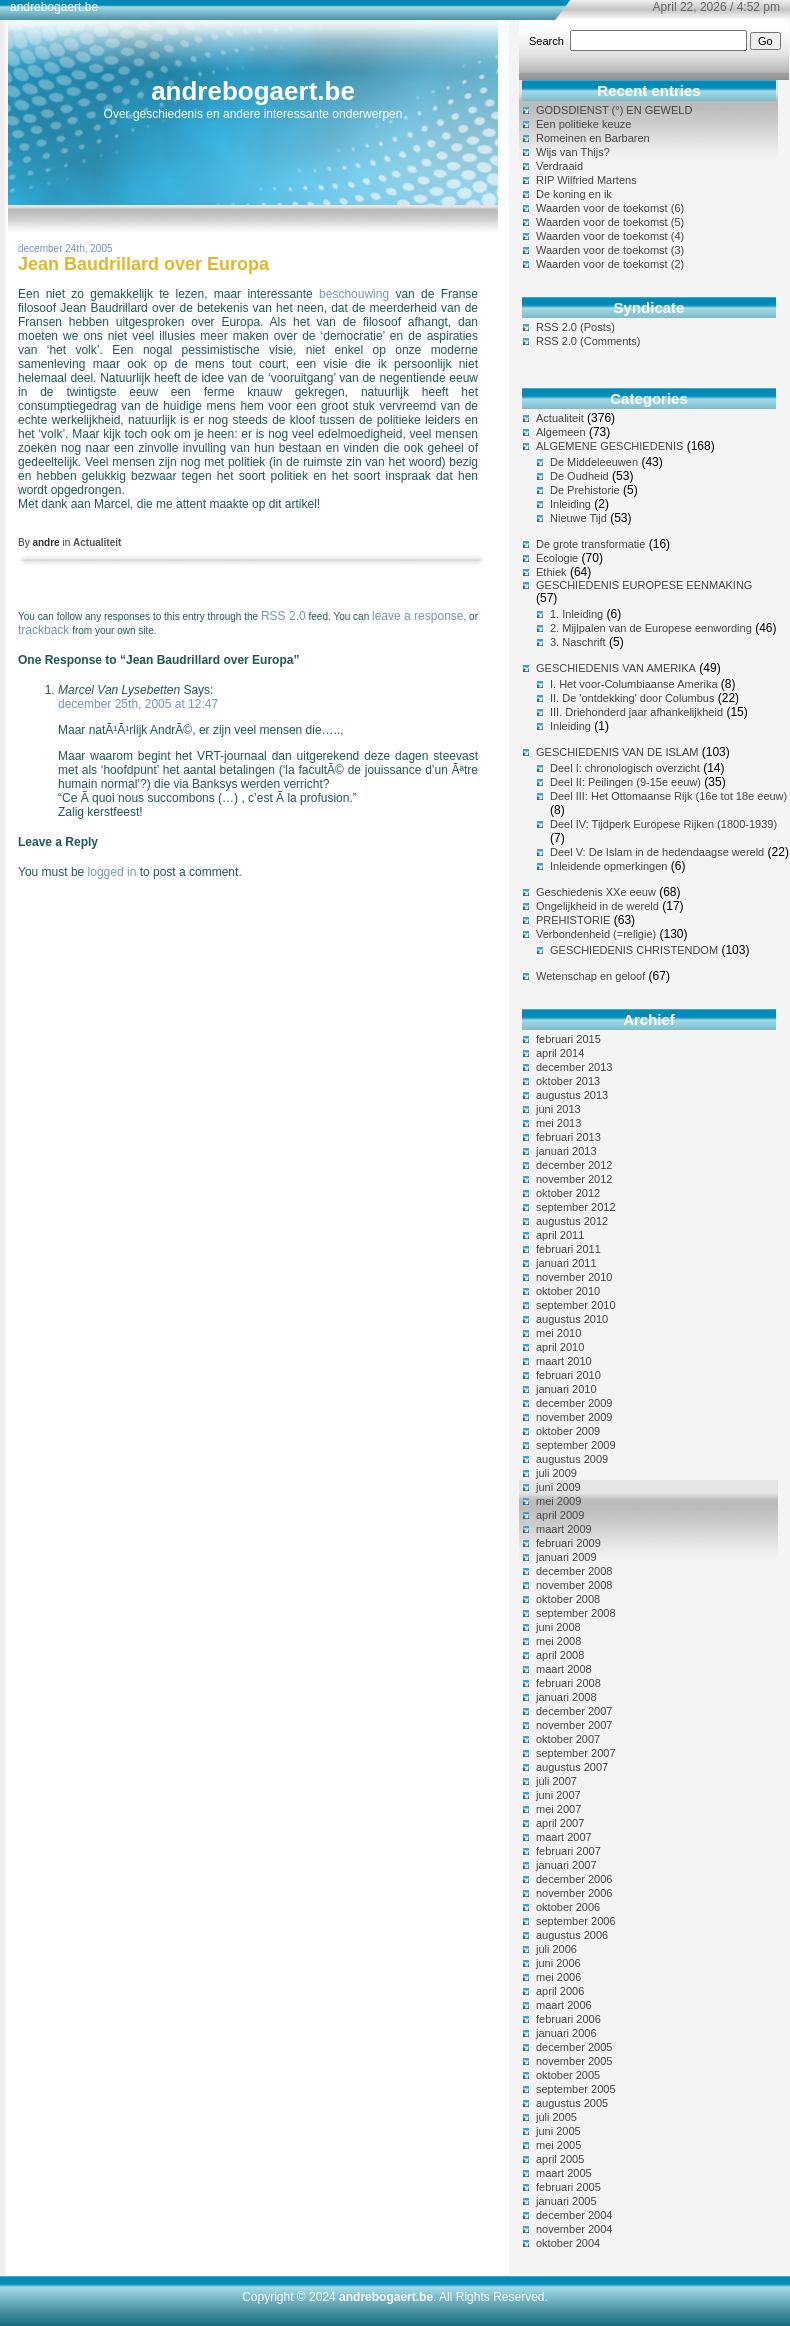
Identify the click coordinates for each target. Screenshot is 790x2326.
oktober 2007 (568, 1739)
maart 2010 (564, 1361)
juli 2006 (556, 1949)
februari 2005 (568, 2187)
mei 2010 (558, 1333)
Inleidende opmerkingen (608, 866)
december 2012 (574, 1165)
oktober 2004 (568, 2243)
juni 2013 (558, 1109)
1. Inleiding (576, 614)
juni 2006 (558, 1963)
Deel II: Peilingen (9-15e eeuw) (625, 782)
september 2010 (576, 1305)
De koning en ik (574, 194)
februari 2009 (568, 1543)
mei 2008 (558, 1641)
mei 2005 (558, 2145)
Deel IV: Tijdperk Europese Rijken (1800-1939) (663, 824)
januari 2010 (566, 1389)
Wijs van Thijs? (573, 152)
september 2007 (576, 1753)
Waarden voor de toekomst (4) (610, 236)
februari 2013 (568, 1137)
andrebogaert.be (253, 91)
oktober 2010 (568, 1291)
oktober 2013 (568, 1081)
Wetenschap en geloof (590, 976)
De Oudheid (579, 476)
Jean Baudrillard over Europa (143, 264)
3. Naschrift (578, 642)
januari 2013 (566, 1151)
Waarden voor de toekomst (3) (610, 250)
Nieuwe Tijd (578, 518)
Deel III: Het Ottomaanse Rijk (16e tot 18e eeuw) (668, 796)
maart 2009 (564, 1529)
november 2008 (574, 1585)
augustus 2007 (572, 1767)
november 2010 (574, 1277)
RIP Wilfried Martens (586, 180)
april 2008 (560, 1655)
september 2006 (576, 1921)
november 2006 (574, 1893)
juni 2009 (558, 1487)
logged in (112, 872)
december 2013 (574, 1067)
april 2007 (560, 1823)
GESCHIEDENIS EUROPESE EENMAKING (644, 585)
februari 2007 (568, 1851)
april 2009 (560, 1515)
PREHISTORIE (573, 920)
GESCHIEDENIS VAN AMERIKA (616, 668)
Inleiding (570, 504)
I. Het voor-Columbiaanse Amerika (634, 684)
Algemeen (561, 432)
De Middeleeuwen (594, 462)
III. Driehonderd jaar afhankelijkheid (636, 712)
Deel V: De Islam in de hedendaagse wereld (657, 852)
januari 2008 (566, 1697)
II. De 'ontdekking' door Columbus (632, 698)
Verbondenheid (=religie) (596, 934)
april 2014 (560, 1053)
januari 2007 (566, 1865)
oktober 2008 (568, 1599)
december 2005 (574, 2047)
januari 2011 (566, 1263)
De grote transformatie (590, 544)
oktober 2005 (568, 2075)
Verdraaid (559, 166)
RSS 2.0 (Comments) (588, 341)
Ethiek (551, 572)
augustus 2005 (572, 2103)
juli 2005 (556, 2117)
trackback (43, 630)
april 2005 (560, 2159)
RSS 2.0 (283, 616)
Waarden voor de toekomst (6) (610, 208)
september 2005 (576, 2089)
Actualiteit (97, 542)
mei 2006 (558, 1977)
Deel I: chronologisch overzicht (625, 768)
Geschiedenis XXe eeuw (596, 892)
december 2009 (574, 1403)
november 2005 (574, 2061)
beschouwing (354, 294)
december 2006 (574, 1879)
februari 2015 (568, 1039)
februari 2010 (568, 1375)
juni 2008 (558, 1627)
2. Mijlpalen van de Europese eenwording (651, 628)
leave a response (417, 616)
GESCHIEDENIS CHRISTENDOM (634, 950)
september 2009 (576, 1445)
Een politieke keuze (583, 124)
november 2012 (574, 1179)
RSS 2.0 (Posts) (575, 327)
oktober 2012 (568, 1193)
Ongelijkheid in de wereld (597, 906)
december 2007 (574, 1711)
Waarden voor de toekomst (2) (610, 264)
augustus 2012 (572, 1221)
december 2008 (574, 1571)
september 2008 (576, 1613)
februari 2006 (568, 2019)
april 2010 (560, 1347)
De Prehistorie (585, 490)
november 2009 (574, 1417)
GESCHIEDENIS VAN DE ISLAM (617, 752)
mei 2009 (558, 1501)
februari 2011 (568, 1249)
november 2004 (574, 2229)
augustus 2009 (572, 1459)
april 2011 (560, 1235)
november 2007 (574, 1725)
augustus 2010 (572, 1319)
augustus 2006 (572, 1935)
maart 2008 (564, 1669)
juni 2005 (558, 2131)
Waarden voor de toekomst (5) (610, 222)
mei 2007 (558, 1809)
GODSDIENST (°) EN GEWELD (614, 110)
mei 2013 (558, 1123)
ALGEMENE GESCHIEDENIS (609, 446)
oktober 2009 (568, 1431)
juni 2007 (558, 1795)
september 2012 (576, 1207)
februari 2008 (568, 1683)
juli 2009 (556, 1473)
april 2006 (560, 1991)
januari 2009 (566, 1557)
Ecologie (557, 558)
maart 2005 (564, 2173)
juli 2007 (556, 1781)
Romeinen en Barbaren (593, 138)
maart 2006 (564, 2005)
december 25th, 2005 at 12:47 (138, 704)
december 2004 (574, 2215)
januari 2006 (566, 2033)
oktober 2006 (568, 1907)
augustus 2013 (572, 1095)
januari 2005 (566, 2201)
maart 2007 (564, 1837)
